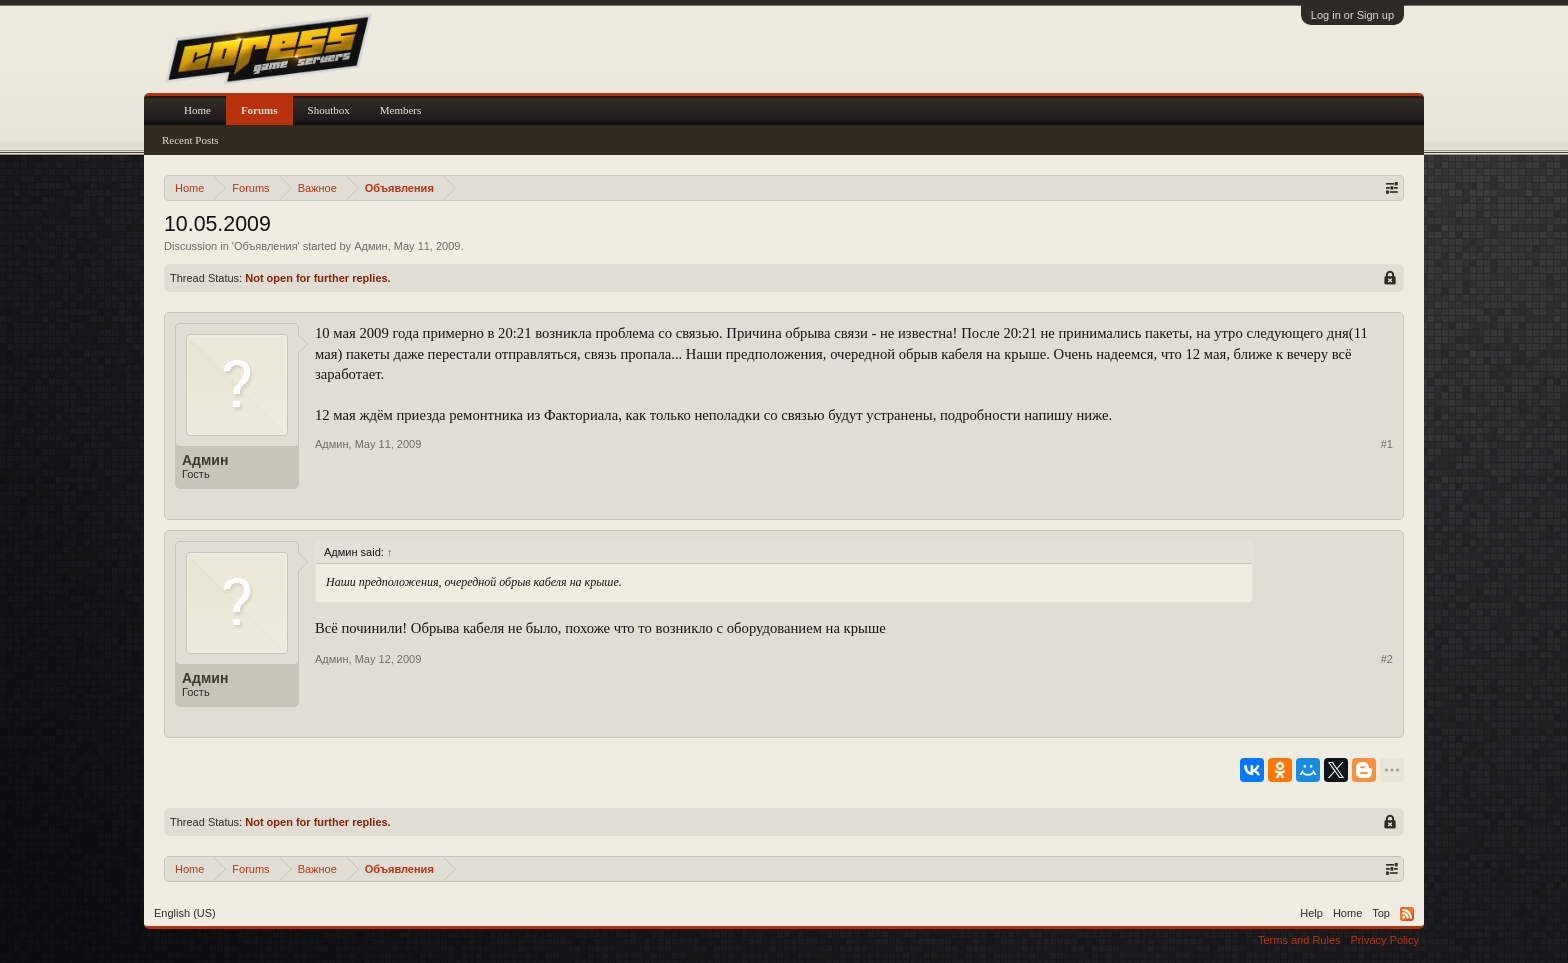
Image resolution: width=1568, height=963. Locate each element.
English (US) (185, 913)
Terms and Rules (1299, 940)
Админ (371, 246)
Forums (259, 110)
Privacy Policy (1385, 940)
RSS (1407, 914)
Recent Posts (190, 140)
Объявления (266, 246)
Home (197, 110)
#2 (1387, 659)
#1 (1387, 444)
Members (401, 110)
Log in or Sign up (1352, 15)
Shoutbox (329, 110)
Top (1381, 913)
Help (1311, 913)
